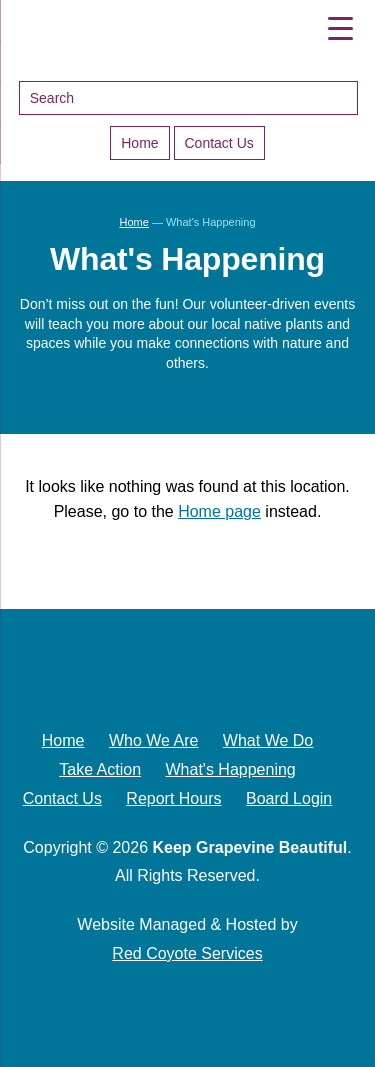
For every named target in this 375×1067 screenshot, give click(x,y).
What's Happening (231, 769)
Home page (219, 511)
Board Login (289, 798)
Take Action (100, 769)
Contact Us (219, 143)
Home (139, 143)
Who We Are (154, 740)
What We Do (268, 740)
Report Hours (173, 798)
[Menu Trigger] (340, 27)
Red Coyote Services (187, 953)
